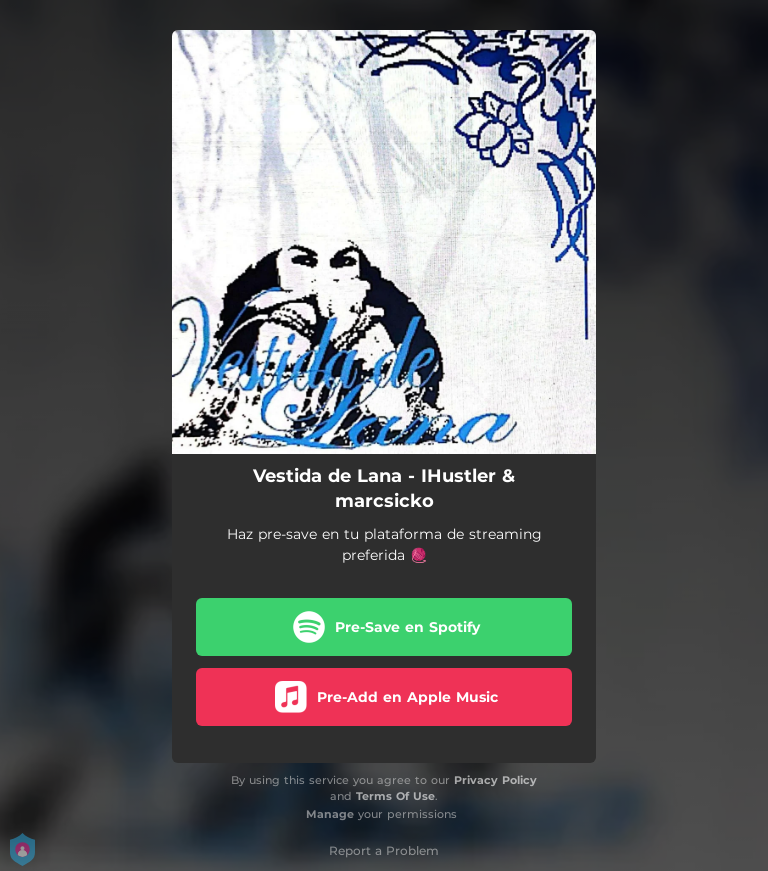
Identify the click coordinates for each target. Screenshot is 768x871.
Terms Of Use (395, 796)
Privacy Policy (495, 780)
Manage (330, 814)
